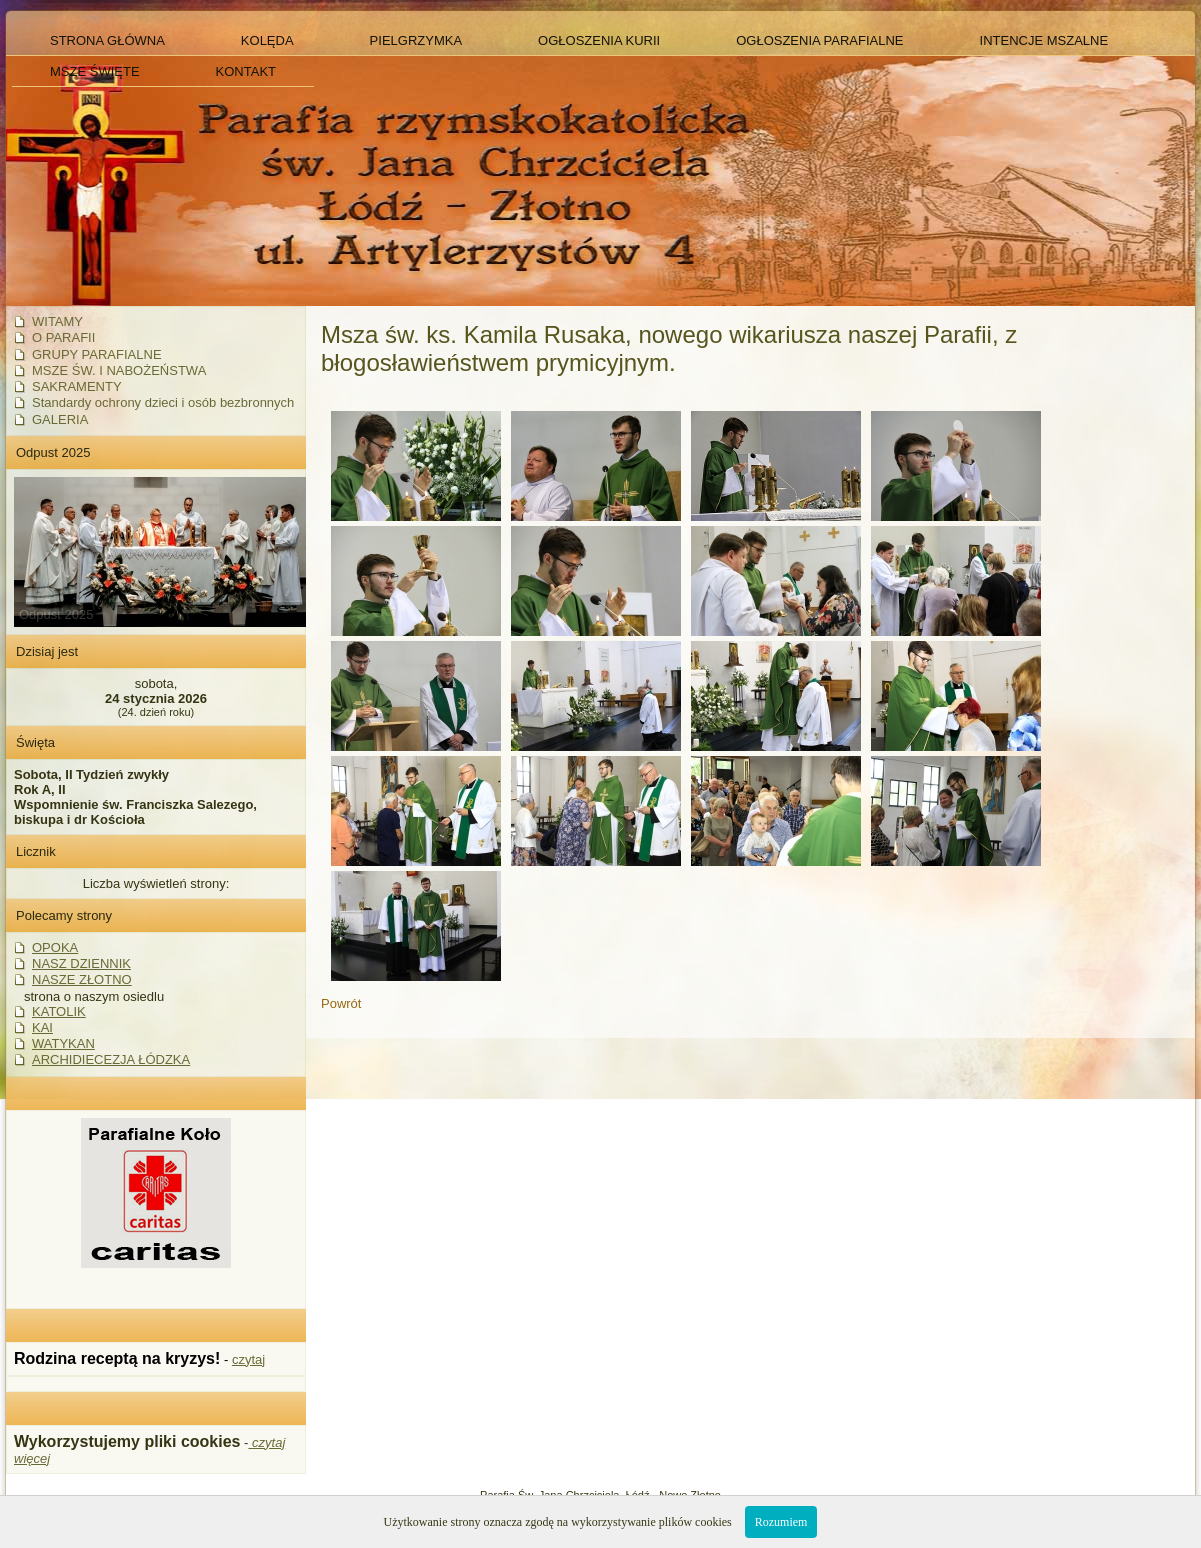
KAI (42, 1027)
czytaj (248, 1359)
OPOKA (55, 947)
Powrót (341, 1003)
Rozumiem (781, 1522)
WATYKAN (63, 1043)
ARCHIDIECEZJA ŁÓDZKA (111, 1059)
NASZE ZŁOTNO (82, 979)
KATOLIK (59, 1011)
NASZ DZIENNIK (81, 963)
